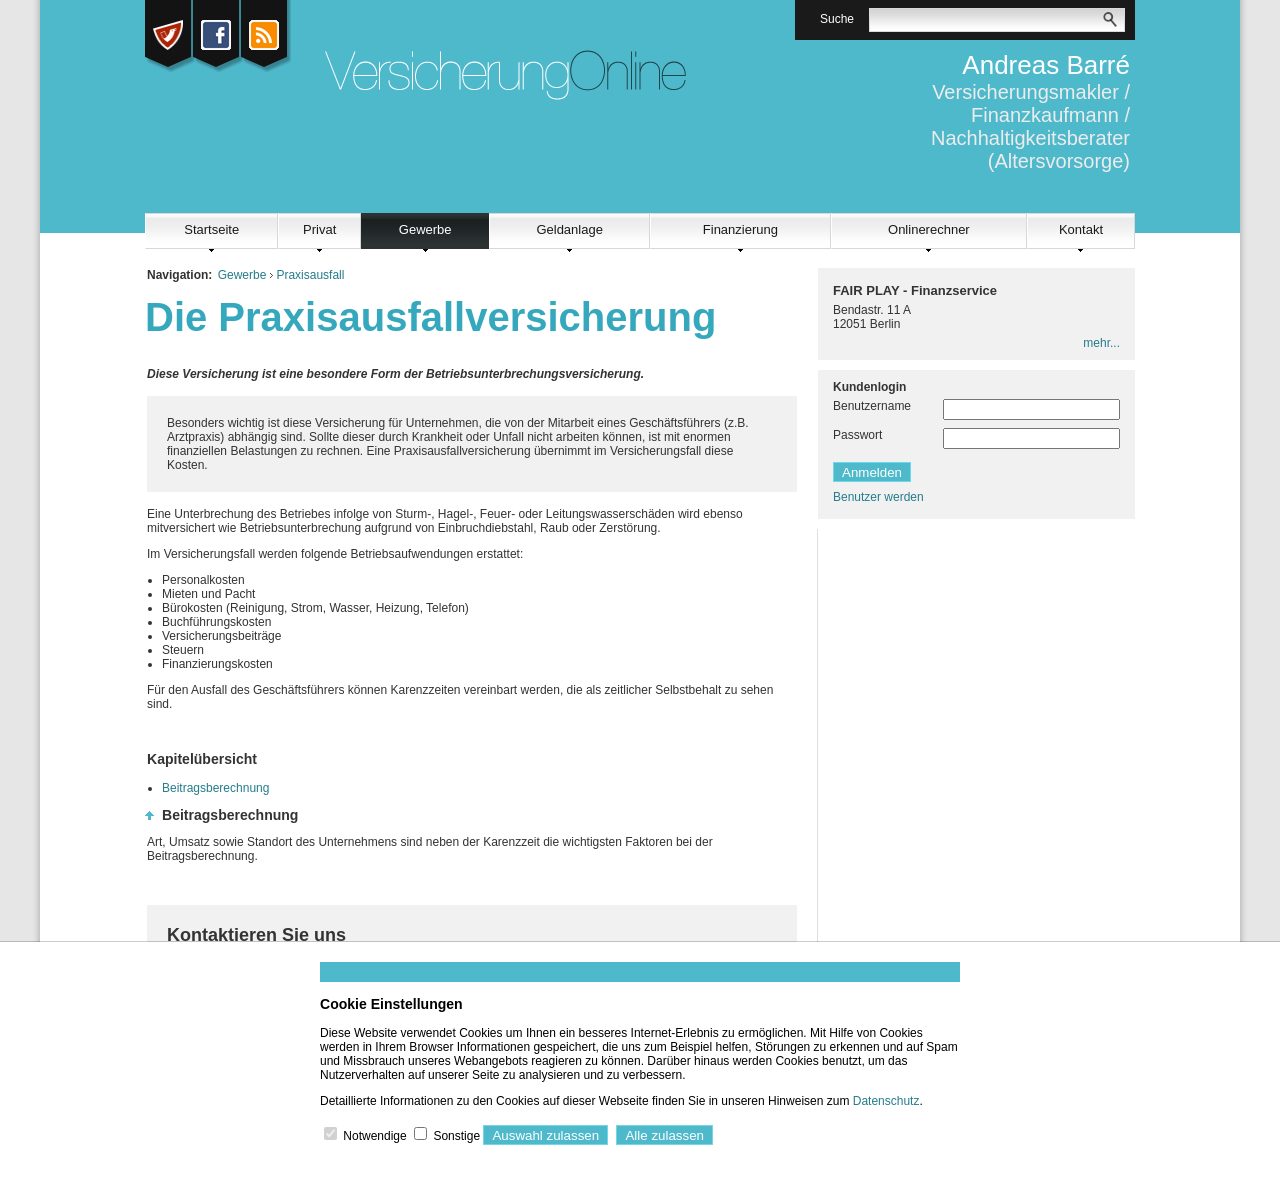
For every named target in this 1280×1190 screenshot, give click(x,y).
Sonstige (456, 1136)
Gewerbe (425, 229)
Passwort (857, 435)
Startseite (211, 229)
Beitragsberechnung (215, 788)
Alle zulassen (664, 1135)
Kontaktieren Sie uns (256, 935)
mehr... (1101, 343)
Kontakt (1081, 229)
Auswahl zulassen (545, 1135)
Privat (319, 229)
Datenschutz (886, 1101)
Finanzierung (740, 229)
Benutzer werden (878, 497)
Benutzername (872, 406)
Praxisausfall (310, 275)
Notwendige (374, 1136)
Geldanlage (569, 229)
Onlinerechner (929, 229)
